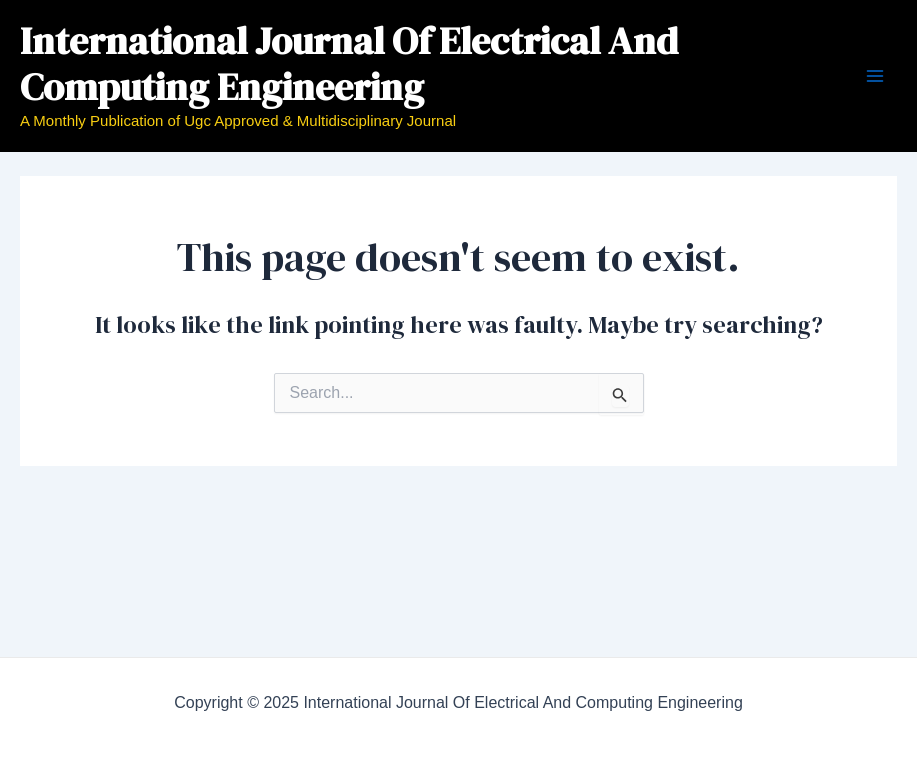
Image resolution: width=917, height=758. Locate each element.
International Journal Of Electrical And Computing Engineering (349, 64)
